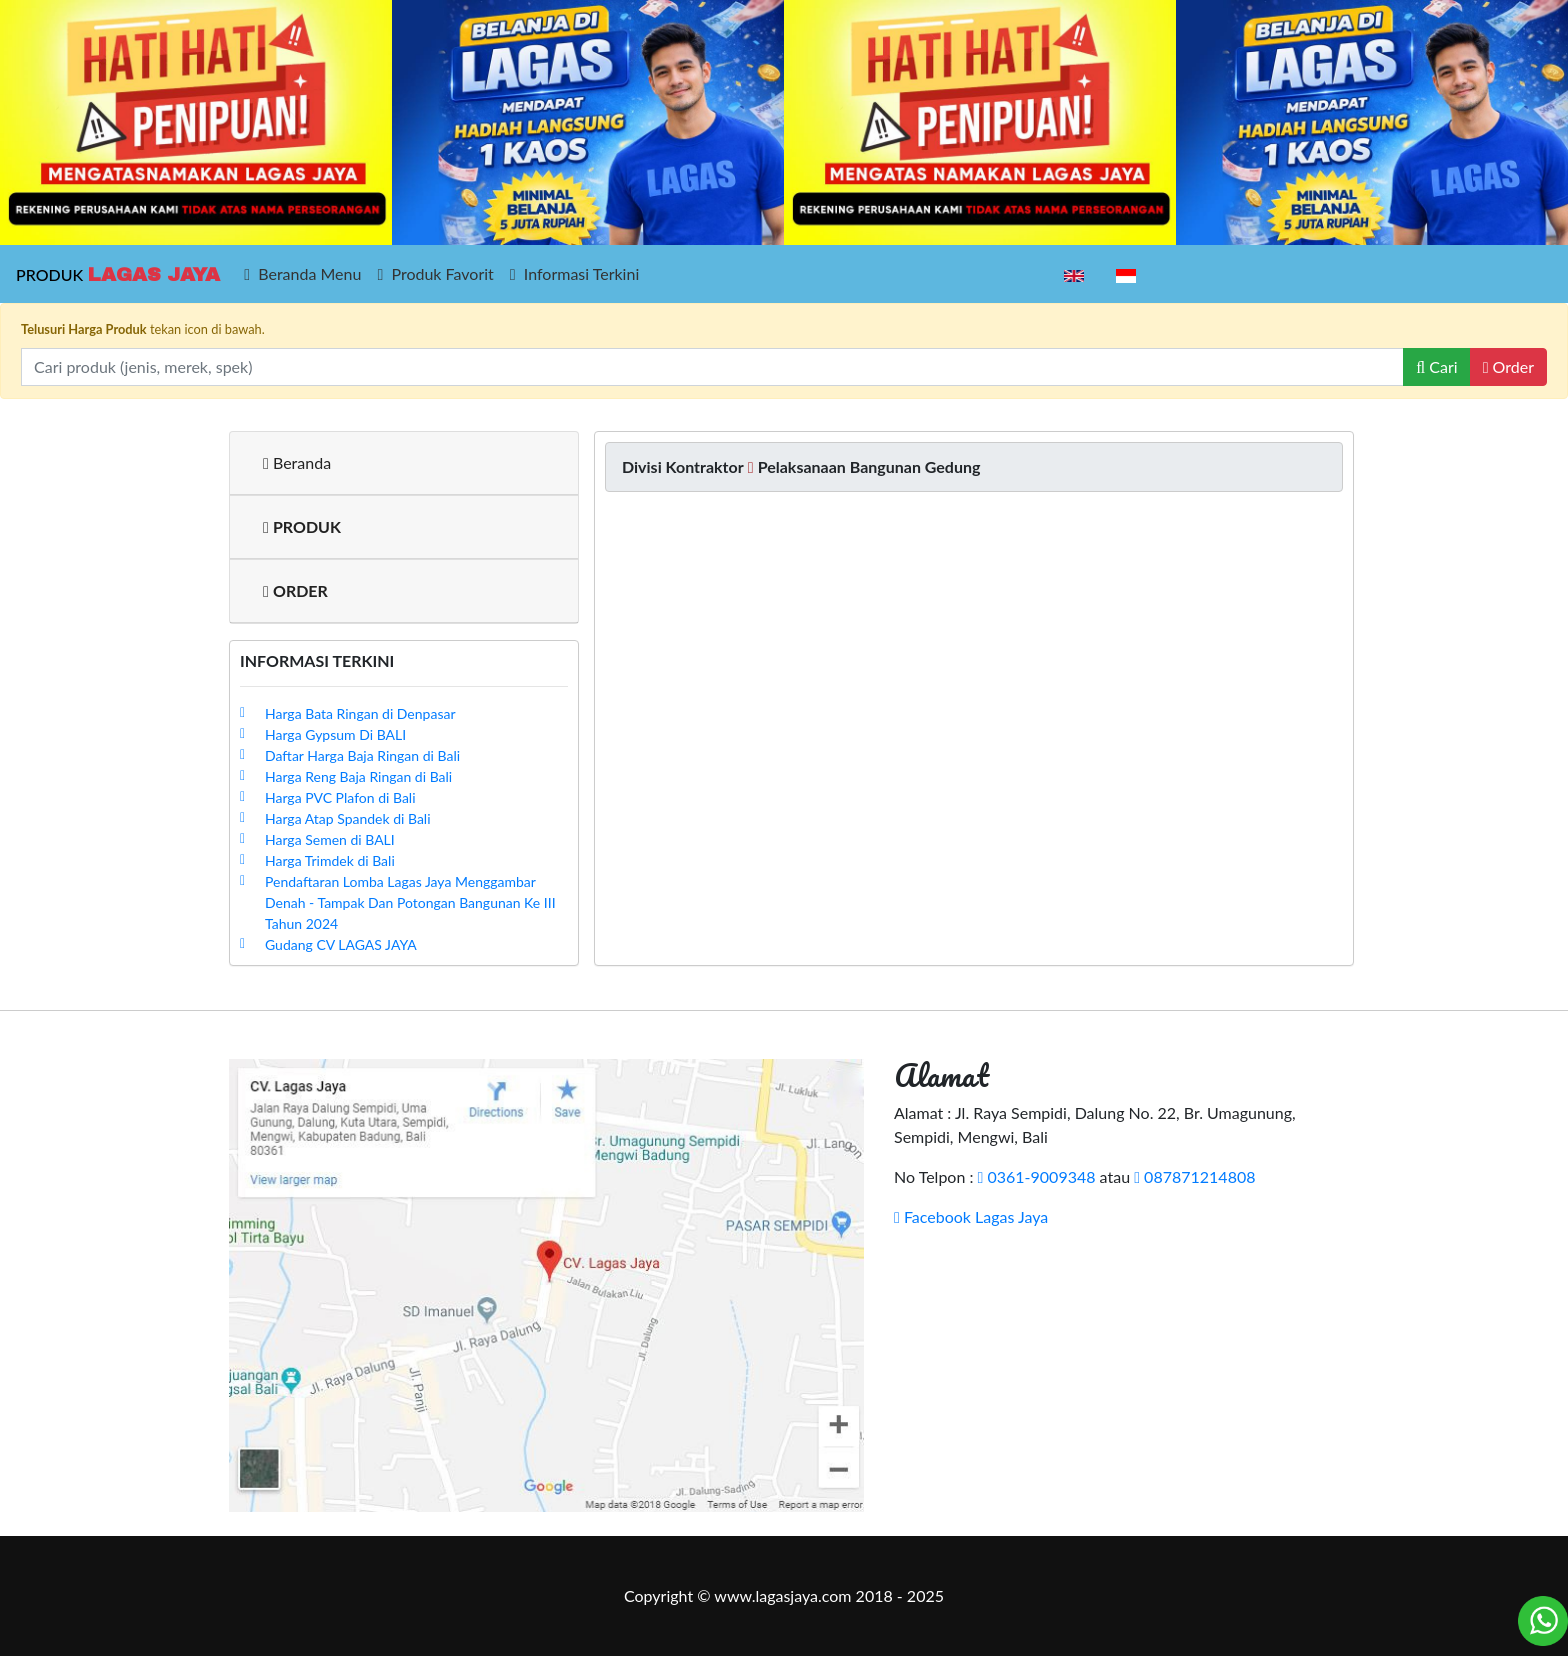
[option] (196, 122)
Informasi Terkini (574, 273)
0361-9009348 (1037, 1176)
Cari (1436, 366)
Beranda (297, 462)
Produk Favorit (435, 273)
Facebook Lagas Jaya (971, 1216)
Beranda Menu (302, 273)
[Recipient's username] (712, 367)
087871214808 (1194, 1176)
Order (1508, 366)
